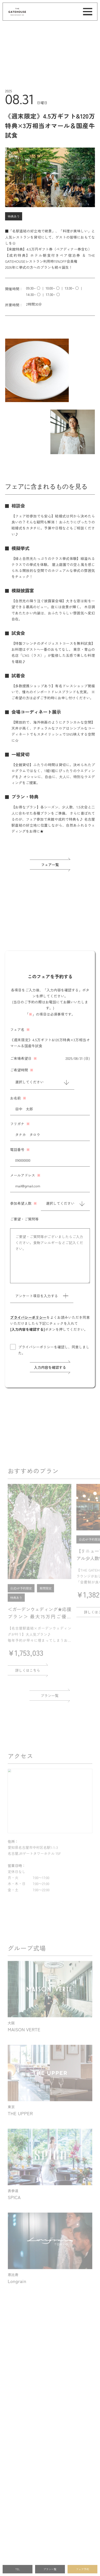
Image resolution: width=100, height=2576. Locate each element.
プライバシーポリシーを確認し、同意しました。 (53, 1349)
